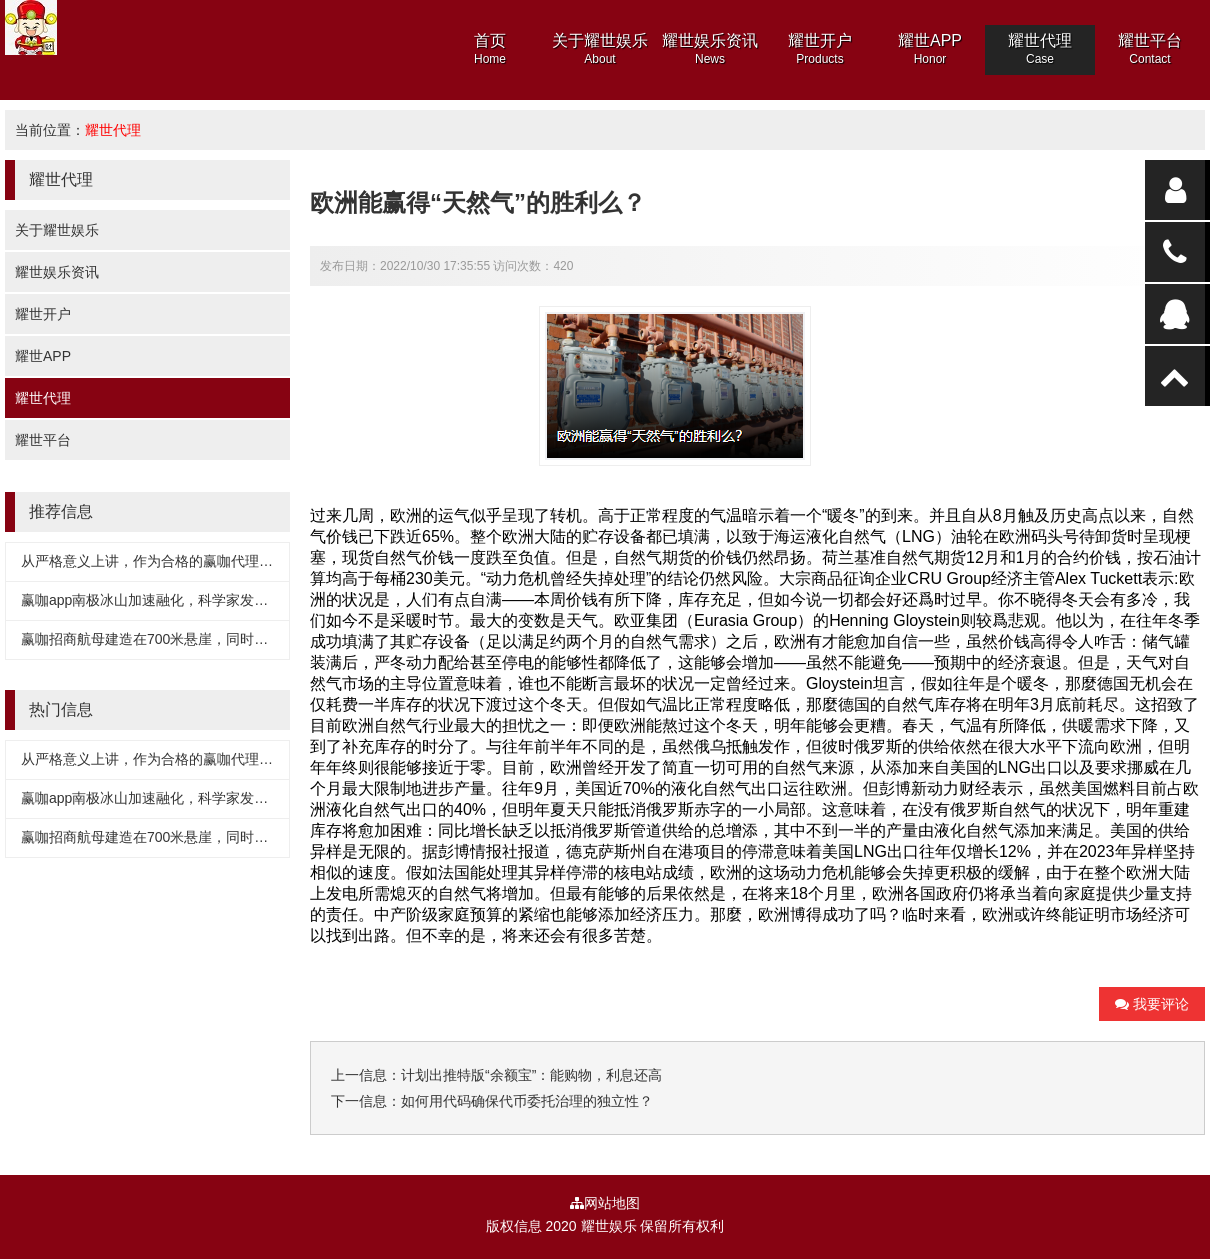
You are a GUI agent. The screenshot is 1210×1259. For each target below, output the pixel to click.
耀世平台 (43, 440)
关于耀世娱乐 (57, 230)
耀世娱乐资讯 (57, 272)
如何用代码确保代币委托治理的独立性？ (527, 1101)
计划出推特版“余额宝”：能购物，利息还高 (531, 1075)
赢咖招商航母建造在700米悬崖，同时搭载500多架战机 (191, 639)
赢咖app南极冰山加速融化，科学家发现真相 (158, 600)
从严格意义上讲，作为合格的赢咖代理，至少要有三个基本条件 (217, 561)
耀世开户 (43, 314)
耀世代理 (113, 130)
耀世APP (43, 356)
